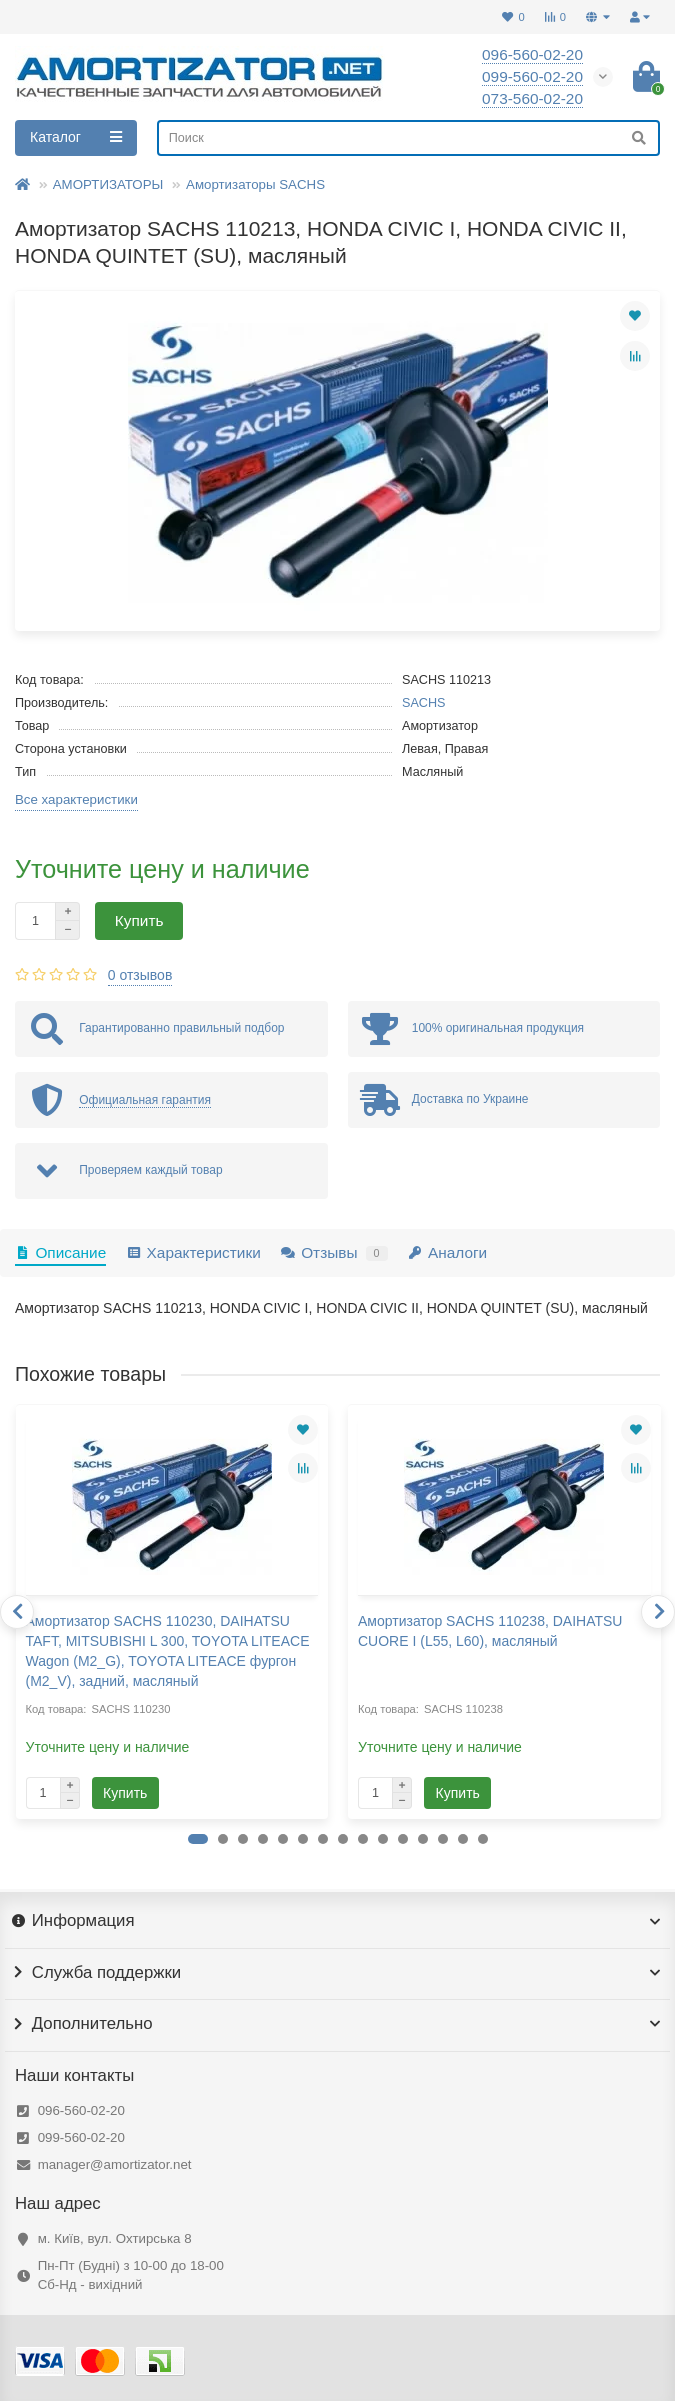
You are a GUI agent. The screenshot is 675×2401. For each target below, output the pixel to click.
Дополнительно (337, 2024)
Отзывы (334, 1252)
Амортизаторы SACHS (255, 184)
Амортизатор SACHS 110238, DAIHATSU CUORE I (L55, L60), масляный (490, 1631)
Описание (60, 1252)
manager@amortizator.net (115, 2164)
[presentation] (17, 1612)
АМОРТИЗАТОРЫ (108, 184)
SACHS (424, 703)
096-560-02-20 (81, 2110)
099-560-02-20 (81, 2137)
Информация (337, 1921)
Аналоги (448, 1252)
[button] (198, 1839)
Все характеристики (76, 799)
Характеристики (193, 1252)
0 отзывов (140, 975)
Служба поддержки (337, 1973)
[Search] (408, 138)
